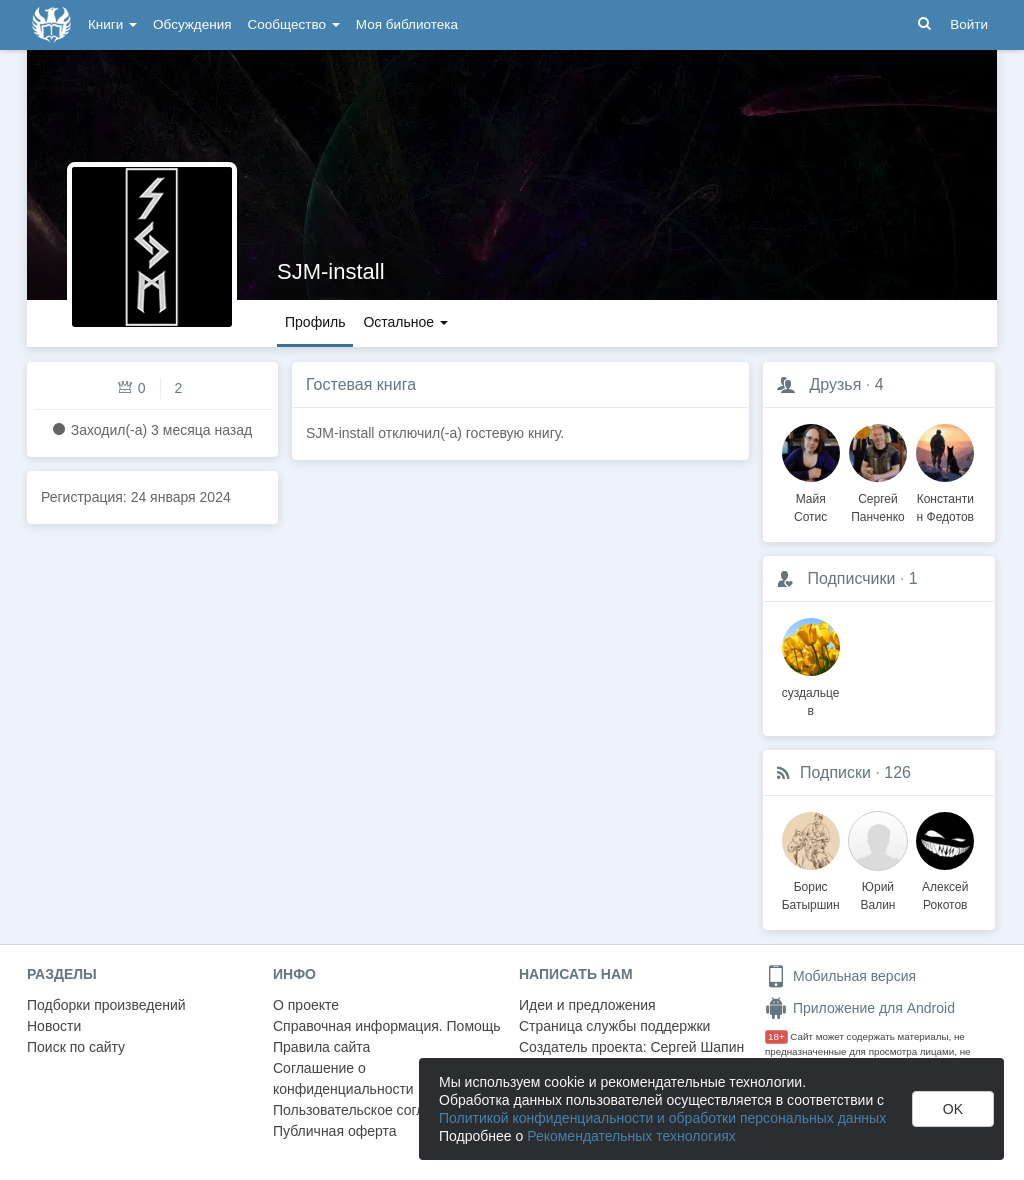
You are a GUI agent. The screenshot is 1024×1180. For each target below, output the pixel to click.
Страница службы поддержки (614, 1026)
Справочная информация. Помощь (387, 1026)
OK (953, 1109)
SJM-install (331, 271)
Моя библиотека (407, 24)
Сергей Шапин (697, 1047)
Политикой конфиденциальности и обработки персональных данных (662, 1118)
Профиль (315, 322)
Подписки (835, 772)
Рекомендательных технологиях (631, 1136)
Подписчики (851, 578)
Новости (54, 1026)
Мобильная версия (840, 976)
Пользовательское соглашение (374, 1110)
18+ (776, 1036)
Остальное (405, 322)
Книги (112, 24)
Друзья (835, 384)
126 (897, 772)
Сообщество (294, 24)
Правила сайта (321, 1047)
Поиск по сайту (76, 1047)
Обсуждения (192, 24)
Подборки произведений (106, 1005)
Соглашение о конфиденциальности (343, 1078)
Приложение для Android (860, 1008)
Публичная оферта (335, 1131)
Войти (969, 24)
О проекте (306, 1005)
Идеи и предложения (587, 1005)
